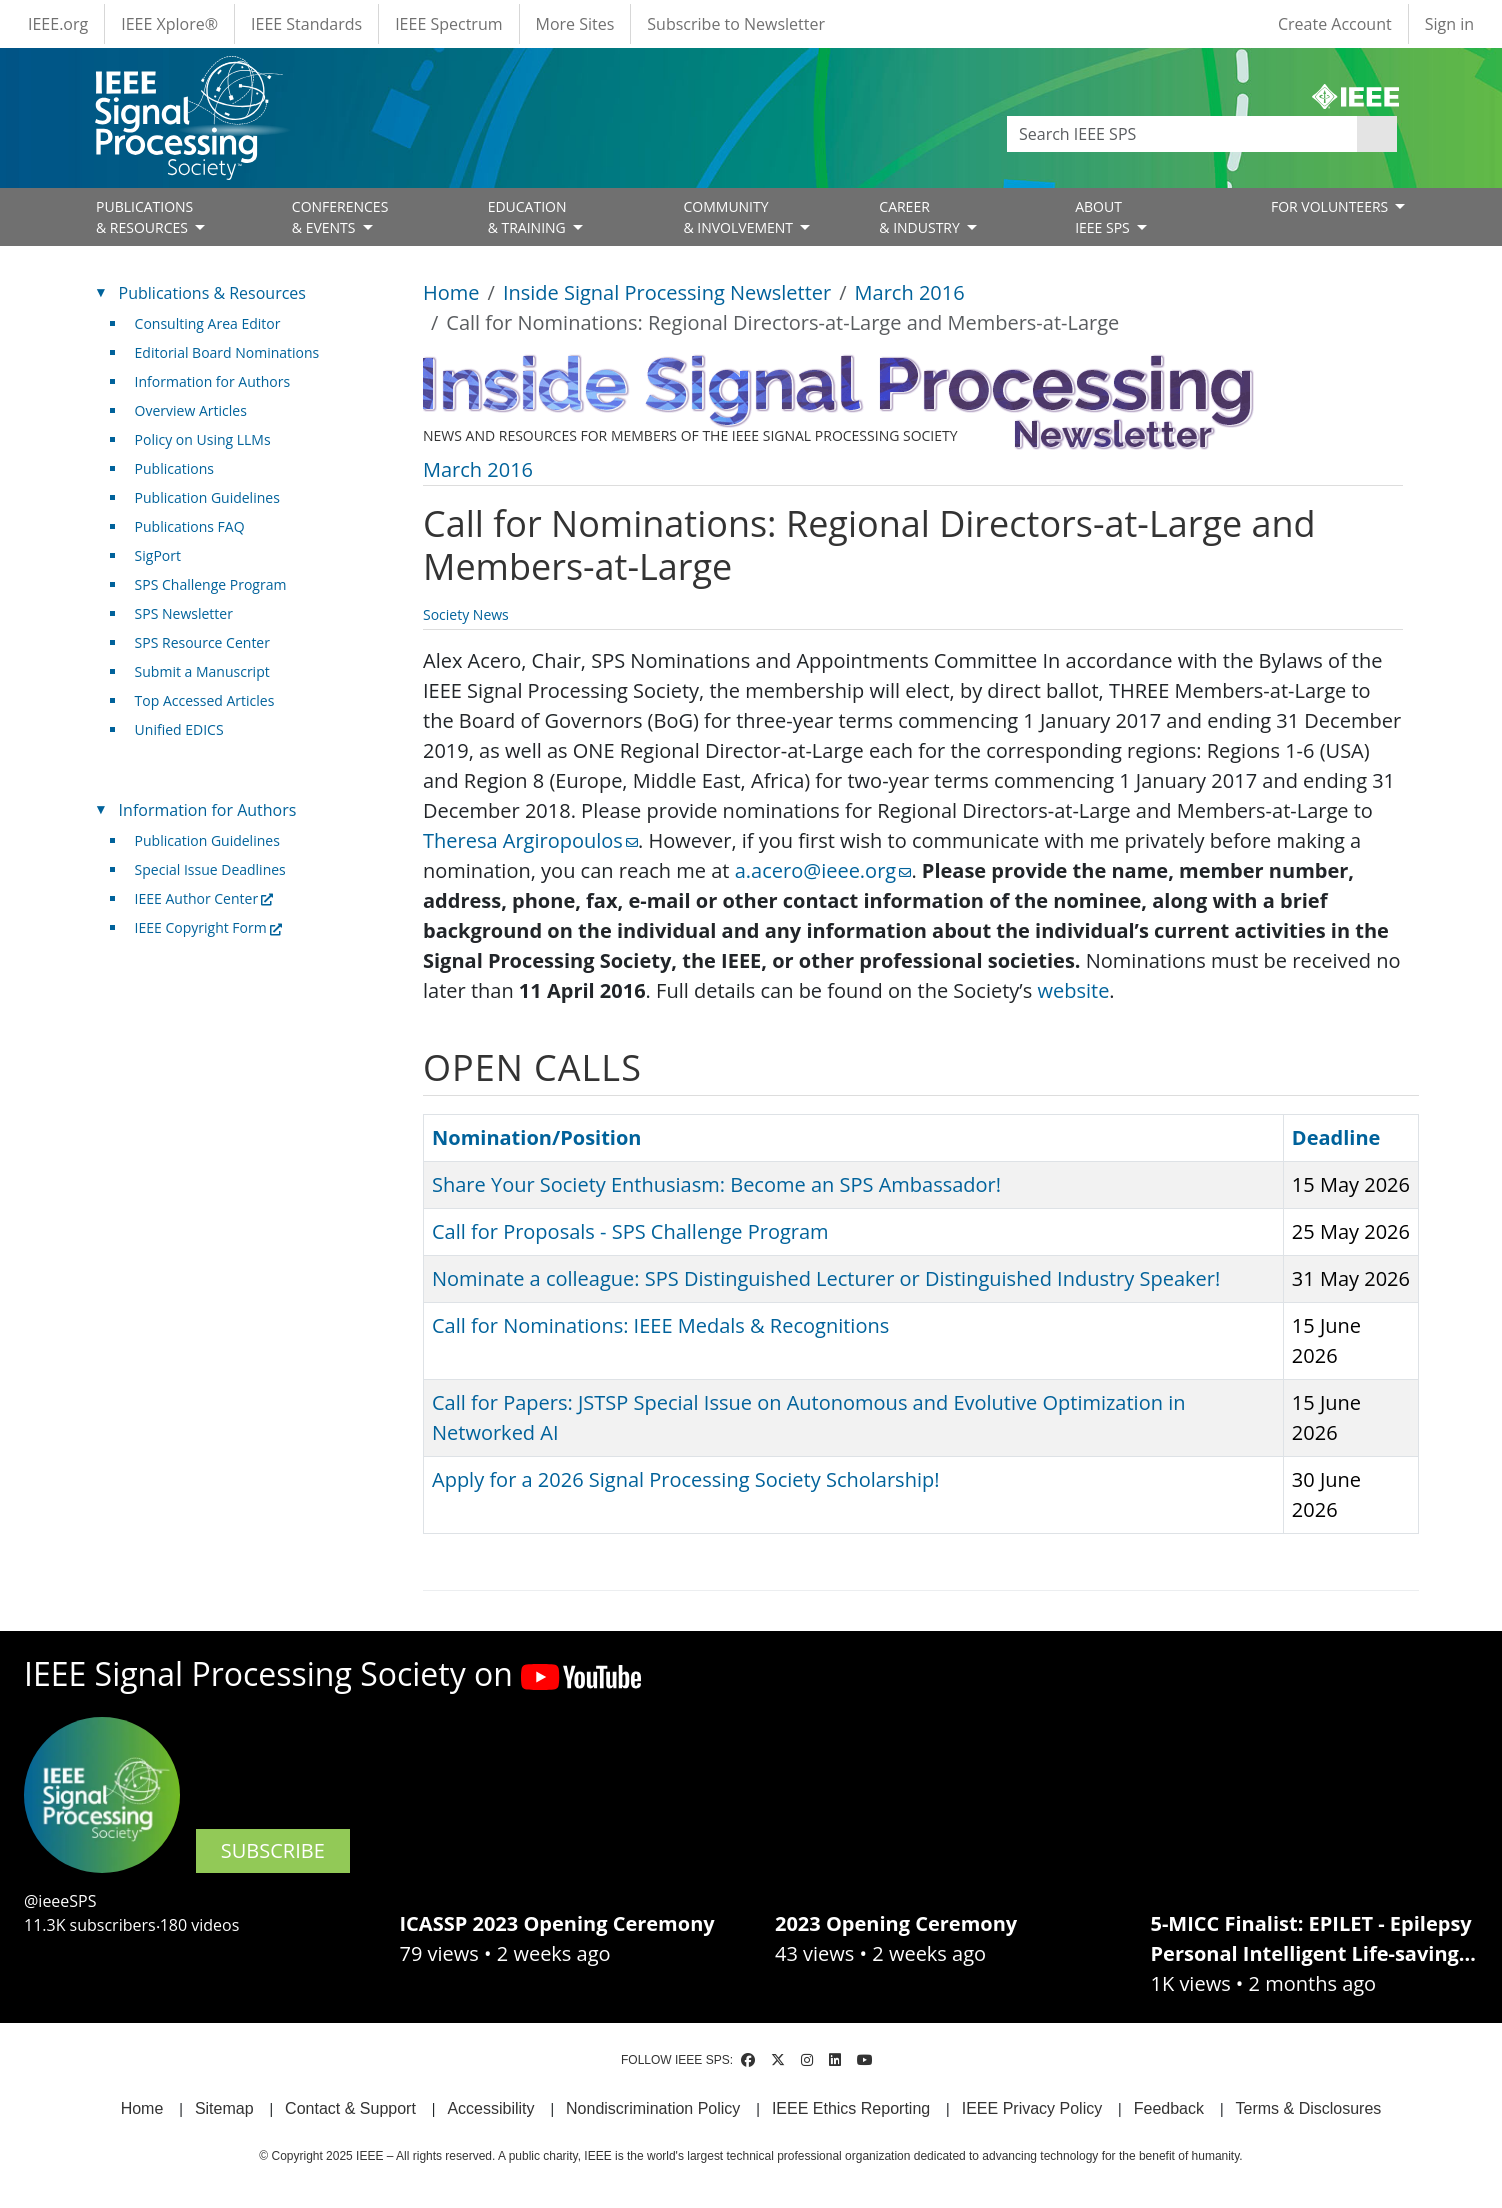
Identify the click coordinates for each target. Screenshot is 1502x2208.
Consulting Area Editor (208, 323)
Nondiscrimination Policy (653, 2108)
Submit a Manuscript (202, 671)
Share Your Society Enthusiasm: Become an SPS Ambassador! (716, 1184)
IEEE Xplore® (169, 24)
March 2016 (910, 292)
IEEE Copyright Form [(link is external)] (208, 927)
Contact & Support (350, 2108)
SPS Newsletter (184, 613)
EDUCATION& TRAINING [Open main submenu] (529, 217)
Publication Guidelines (207, 497)
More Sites (575, 24)
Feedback (1169, 2108)
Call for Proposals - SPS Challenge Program (630, 1231)
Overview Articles (191, 410)
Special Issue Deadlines (210, 869)
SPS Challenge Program (211, 584)
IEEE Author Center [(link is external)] (204, 898)
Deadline (1346, 1137)
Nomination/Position (536, 1137)
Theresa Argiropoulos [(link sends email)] (530, 840)
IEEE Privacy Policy (1032, 2108)
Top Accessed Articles (205, 700)
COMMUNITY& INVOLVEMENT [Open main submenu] (739, 217)
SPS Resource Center (202, 642)
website (1073, 990)
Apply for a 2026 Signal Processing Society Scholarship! (685, 1479)
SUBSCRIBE (273, 1850)
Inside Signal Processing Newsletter (667, 292)
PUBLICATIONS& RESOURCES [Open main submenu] (144, 217)
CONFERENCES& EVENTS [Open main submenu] (340, 217)
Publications (174, 468)
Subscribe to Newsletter (736, 24)
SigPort (158, 555)
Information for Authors (213, 381)
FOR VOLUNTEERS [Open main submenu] (1331, 206)
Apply (1377, 134)
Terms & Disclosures (1309, 2108)
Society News (466, 614)
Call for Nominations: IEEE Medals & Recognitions (660, 1325)
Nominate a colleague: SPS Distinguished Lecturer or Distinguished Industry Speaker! (826, 1278)
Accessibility (490, 2108)
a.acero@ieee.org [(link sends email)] (823, 870)
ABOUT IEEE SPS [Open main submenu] (1104, 217)
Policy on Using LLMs (203, 439)
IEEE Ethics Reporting (851, 2108)
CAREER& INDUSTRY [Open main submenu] (921, 217)
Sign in (1449, 24)
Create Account (1335, 24)
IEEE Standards (306, 24)
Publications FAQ (190, 526)
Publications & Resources (212, 293)
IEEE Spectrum (448, 24)
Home (451, 292)
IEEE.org (58, 24)
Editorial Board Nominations (227, 352)
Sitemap (224, 2108)
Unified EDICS (179, 729)
